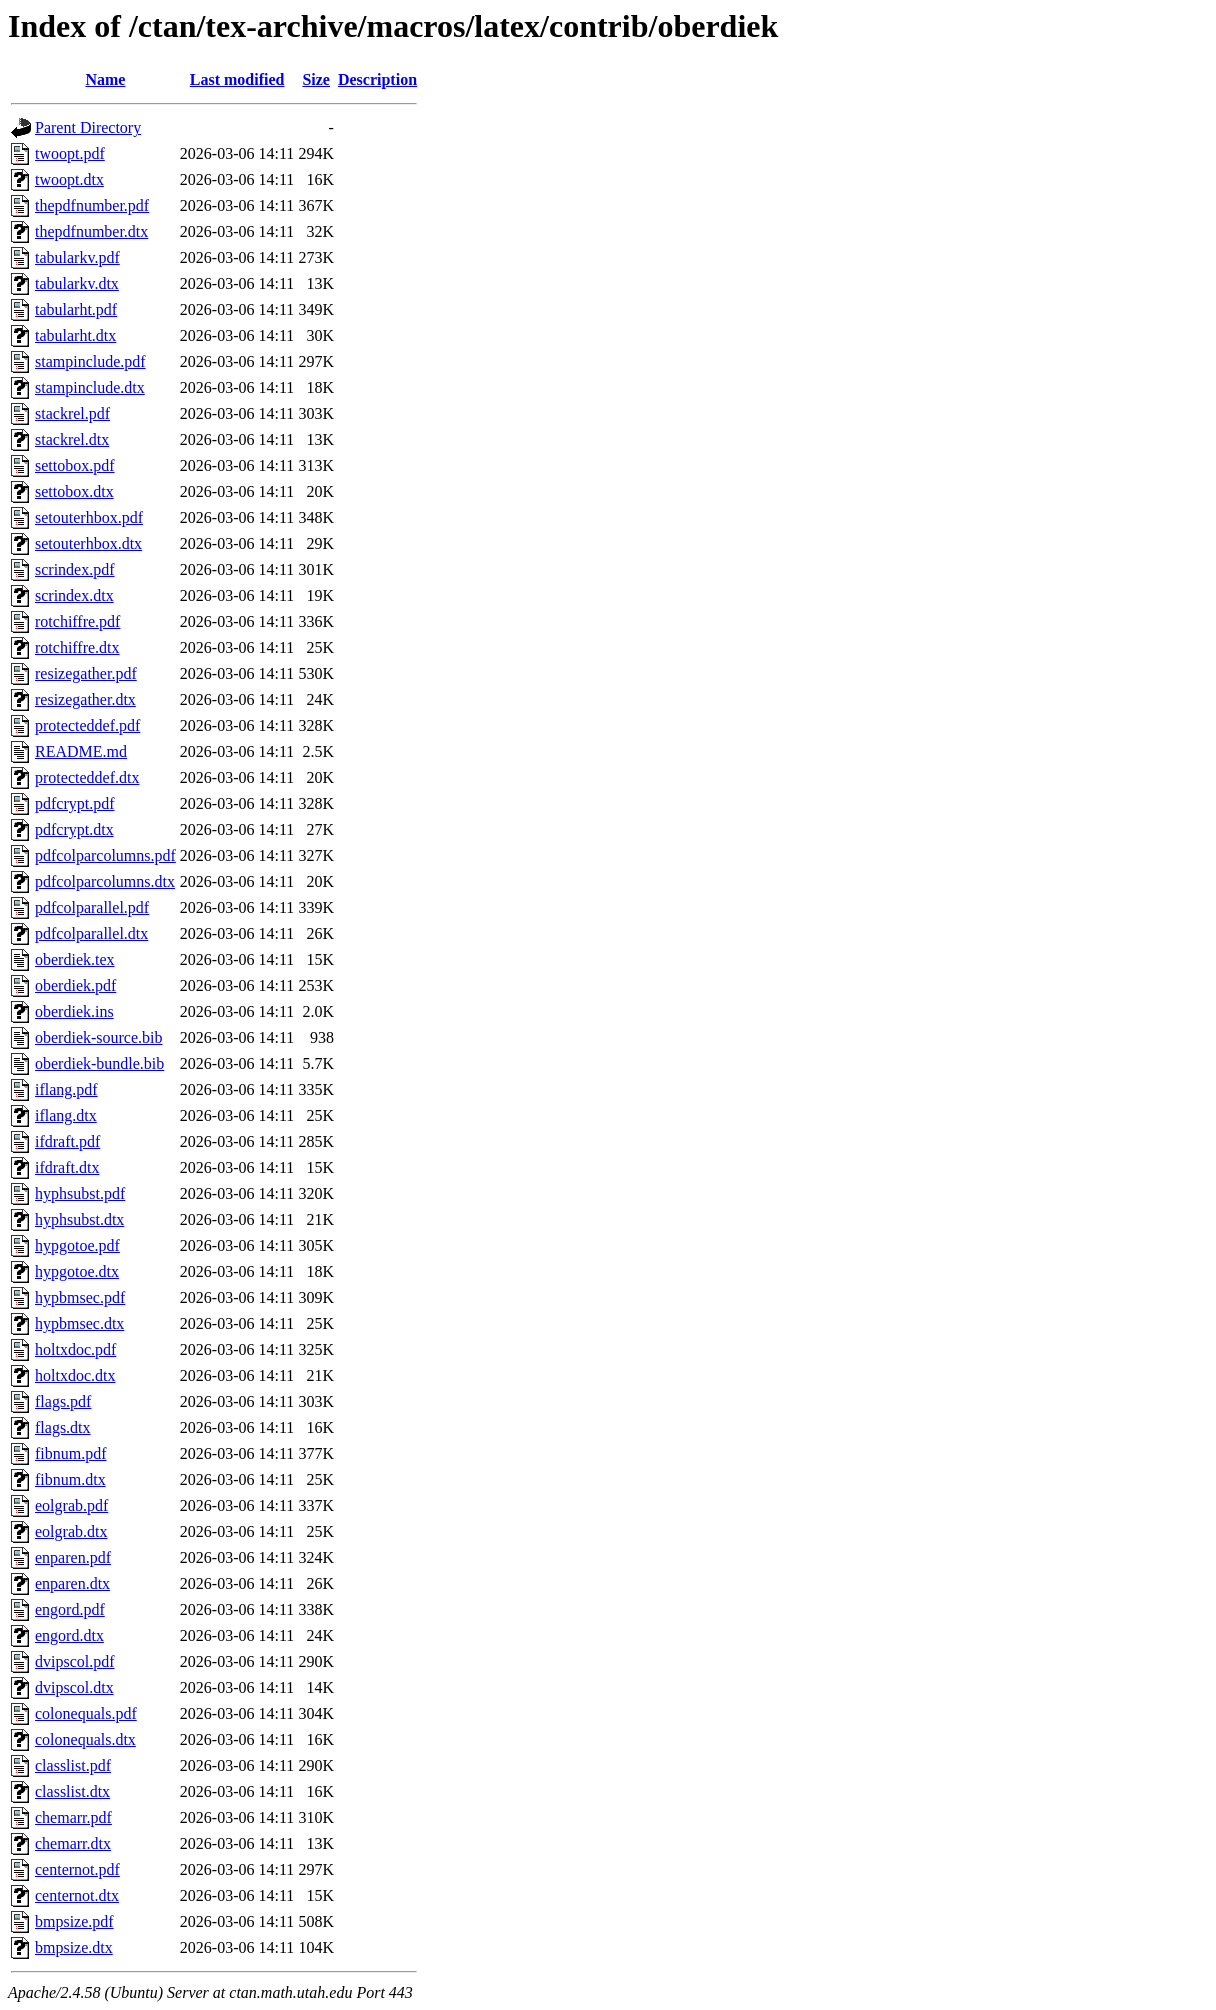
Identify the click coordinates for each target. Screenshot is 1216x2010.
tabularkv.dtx (77, 283)
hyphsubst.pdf (80, 1193)
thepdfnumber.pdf (92, 205)
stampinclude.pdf (90, 361)
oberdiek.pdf (75, 985)
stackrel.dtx (72, 439)
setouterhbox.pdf (89, 517)
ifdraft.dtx (67, 1167)
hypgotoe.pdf (77, 1245)
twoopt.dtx (69, 179)
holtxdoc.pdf (75, 1349)
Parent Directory (88, 127)
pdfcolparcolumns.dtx (105, 881)
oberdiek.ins (74, 1011)
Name (105, 79)
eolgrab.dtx (71, 1531)
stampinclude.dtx (90, 387)
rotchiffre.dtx (77, 647)
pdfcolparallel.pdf (92, 907)
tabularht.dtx (75, 335)
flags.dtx (63, 1427)
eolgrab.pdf (71, 1505)
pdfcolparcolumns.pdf (105, 855)
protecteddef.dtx (87, 777)
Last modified (237, 79)
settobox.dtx (74, 491)
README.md (81, 751)
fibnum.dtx (70, 1479)
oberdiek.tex (75, 959)
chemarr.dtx (73, 1843)
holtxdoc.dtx (75, 1375)
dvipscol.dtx (74, 1687)
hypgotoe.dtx (77, 1271)
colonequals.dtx (85, 1739)
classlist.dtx (72, 1791)
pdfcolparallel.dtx (91, 933)
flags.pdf (63, 1401)
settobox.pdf (75, 465)
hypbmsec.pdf (80, 1297)
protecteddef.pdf (87, 725)
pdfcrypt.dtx (74, 829)
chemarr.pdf (73, 1817)
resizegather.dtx (85, 699)
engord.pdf (70, 1609)
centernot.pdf (77, 1869)
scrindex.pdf (75, 569)
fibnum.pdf (71, 1453)
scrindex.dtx (74, 595)
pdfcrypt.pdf (75, 803)
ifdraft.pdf (67, 1141)
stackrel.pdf (72, 413)
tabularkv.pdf (77, 257)
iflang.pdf (66, 1089)
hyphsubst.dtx (79, 1219)
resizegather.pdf (86, 673)
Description (377, 79)
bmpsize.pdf (74, 1921)
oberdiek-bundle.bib (99, 1063)
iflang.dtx (66, 1115)
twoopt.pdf (70, 153)
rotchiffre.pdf (77, 621)
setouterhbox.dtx (88, 543)
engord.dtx (69, 1635)
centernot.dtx (77, 1895)
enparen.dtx (72, 1583)
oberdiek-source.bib (99, 1037)
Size (316, 79)
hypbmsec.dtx (79, 1323)
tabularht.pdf (76, 309)
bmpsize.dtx (74, 1947)
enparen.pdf (73, 1557)
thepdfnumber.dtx (91, 231)
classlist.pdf (73, 1765)
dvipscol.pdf (75, 1661)
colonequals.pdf (86, 1713)
